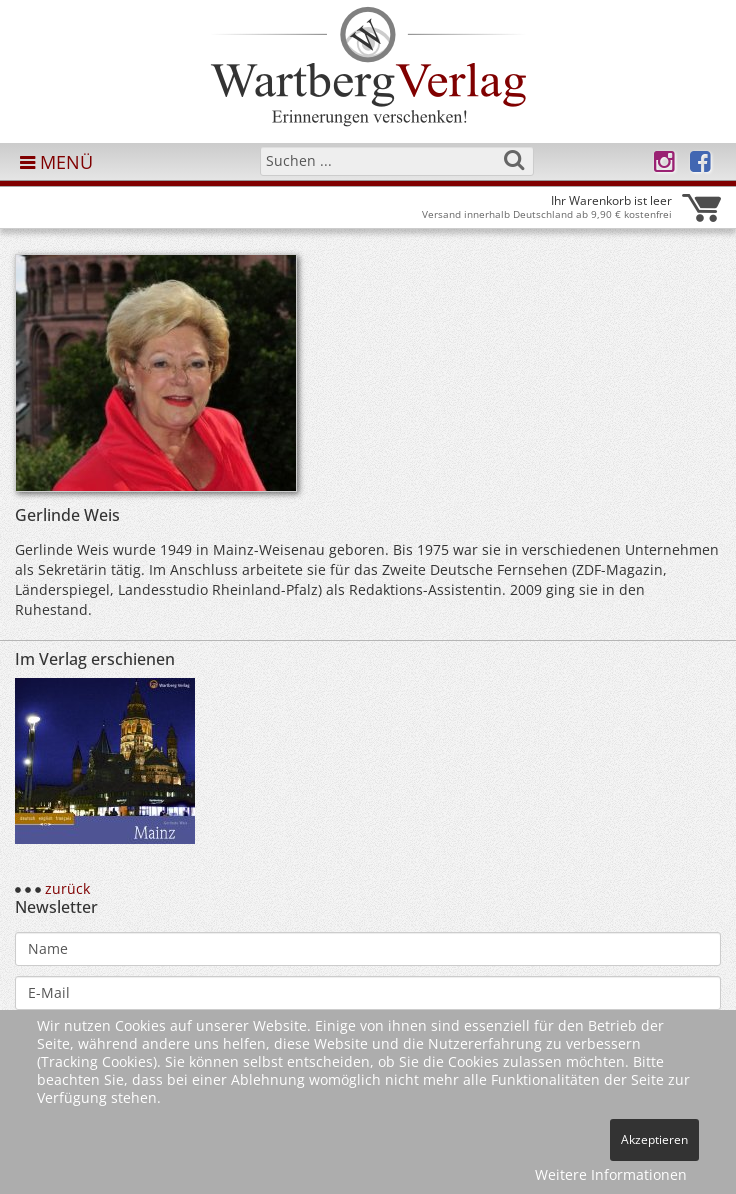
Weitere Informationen (611, 1174)
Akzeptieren (654, 1139)
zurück (67, 888)
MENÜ (56, 162)
